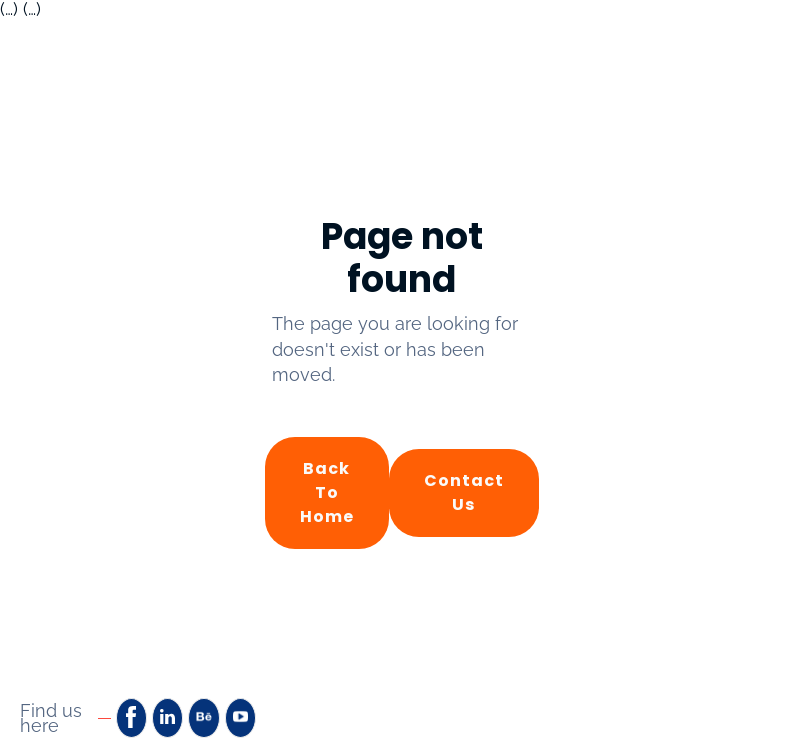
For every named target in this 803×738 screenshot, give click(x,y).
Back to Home (327, 492)
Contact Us (464, 492)
